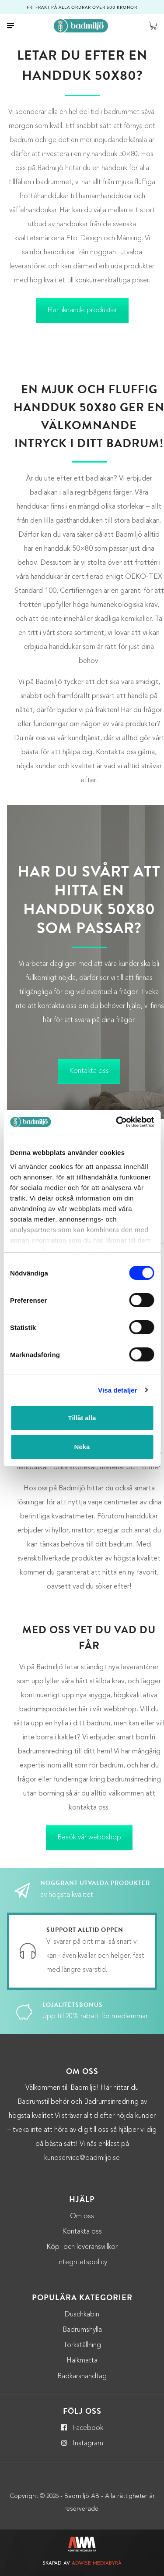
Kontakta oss (89, 1071)
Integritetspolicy (82, 2262)
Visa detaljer (117, 1390)
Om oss (82, 2216)
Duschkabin (82, 2314)
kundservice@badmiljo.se (82, 2158)
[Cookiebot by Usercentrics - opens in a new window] (117, 1122)
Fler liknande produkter (82, 310)
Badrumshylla (82, 2330)
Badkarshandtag (82, 2376)
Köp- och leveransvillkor (82, 2247)
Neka (82, 1446)
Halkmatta (82, 2360)
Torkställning (82, 2345)
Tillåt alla (82, 1418)
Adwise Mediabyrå (97, 2563)
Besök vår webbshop (89, 1837)
